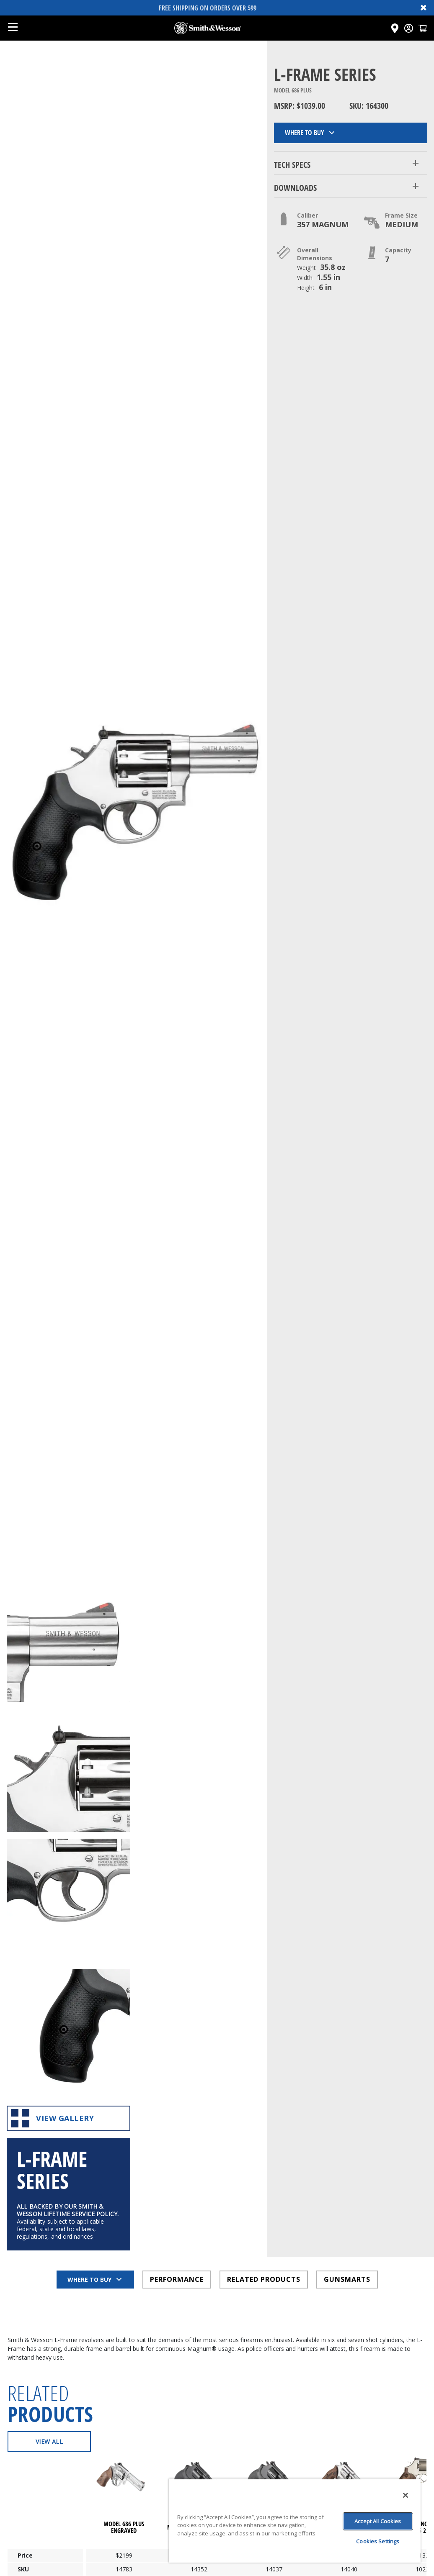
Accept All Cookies (377, 2521)
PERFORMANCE (177, 2026)
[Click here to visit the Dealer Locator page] (395, 28)
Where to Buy (310, 132)
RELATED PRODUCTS (263, 2026)
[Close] (405, 2495)
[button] (350, 163)
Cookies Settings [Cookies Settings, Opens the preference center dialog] (377, 2541)
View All (49, 2188)
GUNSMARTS (347, 2026)
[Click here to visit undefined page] (123, 2247)
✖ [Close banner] (423, 7)
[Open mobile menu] (12, 28)
